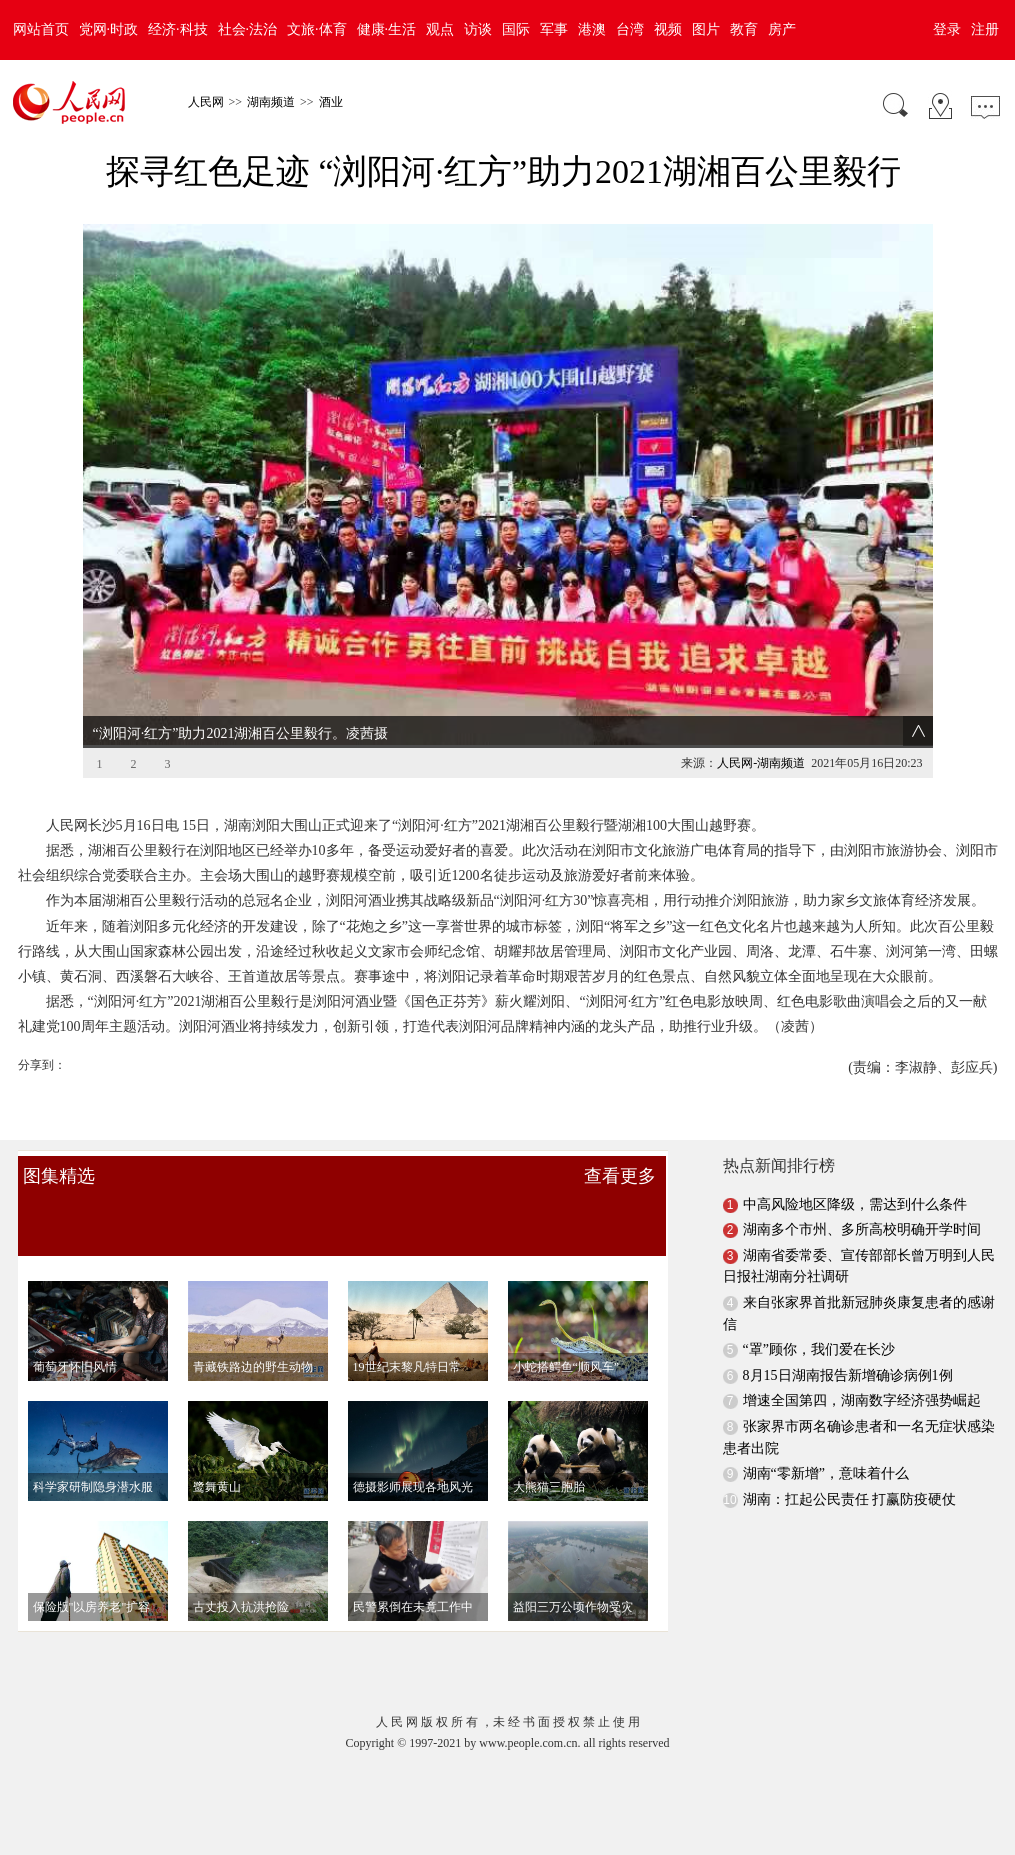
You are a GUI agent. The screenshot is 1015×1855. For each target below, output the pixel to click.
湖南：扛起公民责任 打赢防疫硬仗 (850, 1468)
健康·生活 (387, 29)
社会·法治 (248, 29)
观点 (440, 29)
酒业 (331, 102)
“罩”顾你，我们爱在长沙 (819, 1318)
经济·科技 (178, 29)
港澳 (592, 29)
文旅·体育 (317, 29)
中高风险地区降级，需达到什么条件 (855, 1173)
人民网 (206, 102)
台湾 (630, 29)
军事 (554, 29)
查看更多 (620, 1145)
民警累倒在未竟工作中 (413, 1576)
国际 (516, 29)
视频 (668, 29)
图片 (706, 29)
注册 (985, 29)
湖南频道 (271, 102)
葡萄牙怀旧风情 (75, 1336)
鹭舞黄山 (217, 1456)
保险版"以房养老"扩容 (92, 1576)
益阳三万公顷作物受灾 (573, 1576)
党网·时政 (109, 29)
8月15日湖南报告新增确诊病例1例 (848, 1344)
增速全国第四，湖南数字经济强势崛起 (862, 1370)
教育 (744, 29)
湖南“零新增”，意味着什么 (826, 1442)
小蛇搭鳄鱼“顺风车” (566, 1336)
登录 (947, 29)
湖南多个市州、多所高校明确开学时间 (862, 1198)
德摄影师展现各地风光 (413, 1456)
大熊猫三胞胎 (549, 1456)
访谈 (478, 29)
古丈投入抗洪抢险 (241, 1576)
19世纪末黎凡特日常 (407, 1336)
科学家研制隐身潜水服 (93, 1456)
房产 (782, 29)
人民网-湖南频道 (761, 732)
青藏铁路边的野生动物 (253, 1336)
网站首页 (41, 29)
